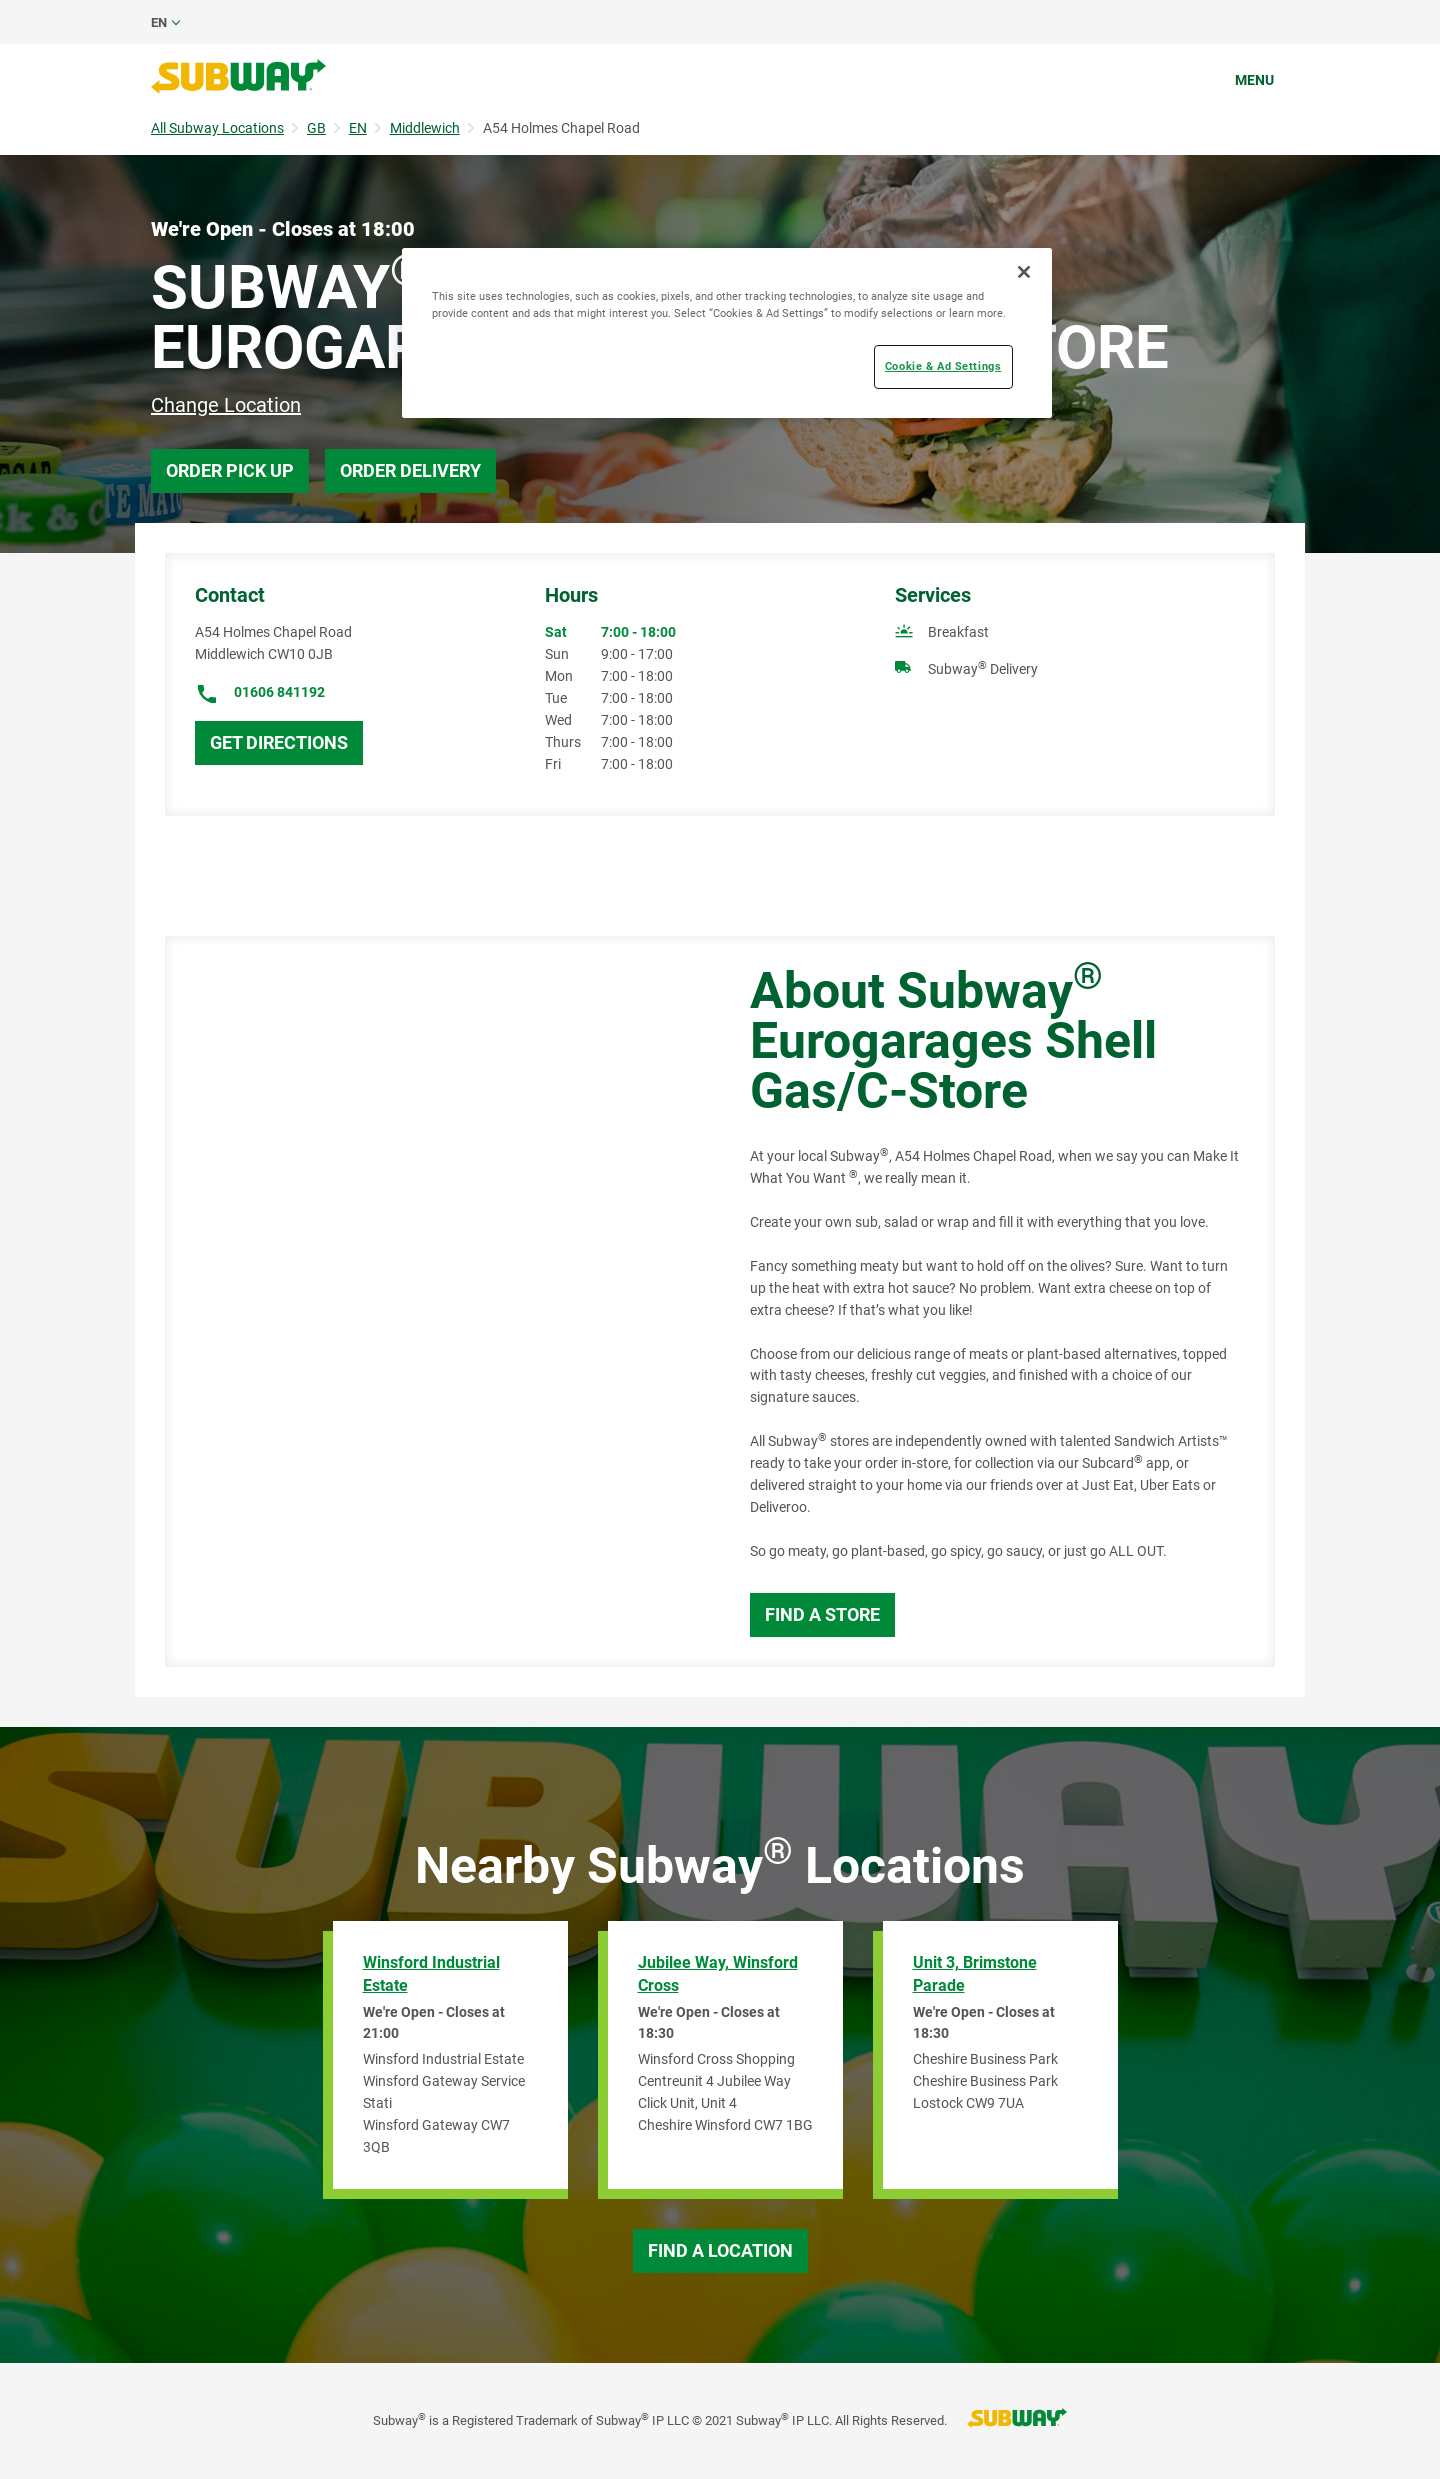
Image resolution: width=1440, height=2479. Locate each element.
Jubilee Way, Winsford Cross (718, 1974)
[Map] (435, 1301)
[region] (727, 333)
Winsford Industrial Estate (431, 1974)
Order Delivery (410, 470)
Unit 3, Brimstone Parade (975, 1974)
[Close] (1024, 272)
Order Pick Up (230, 470)
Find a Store (822, 1614)
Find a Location (720, 2250)
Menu (1254, 80)
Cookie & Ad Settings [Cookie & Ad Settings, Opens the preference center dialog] (943, 366)
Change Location (226, 405)
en (159, 22)
